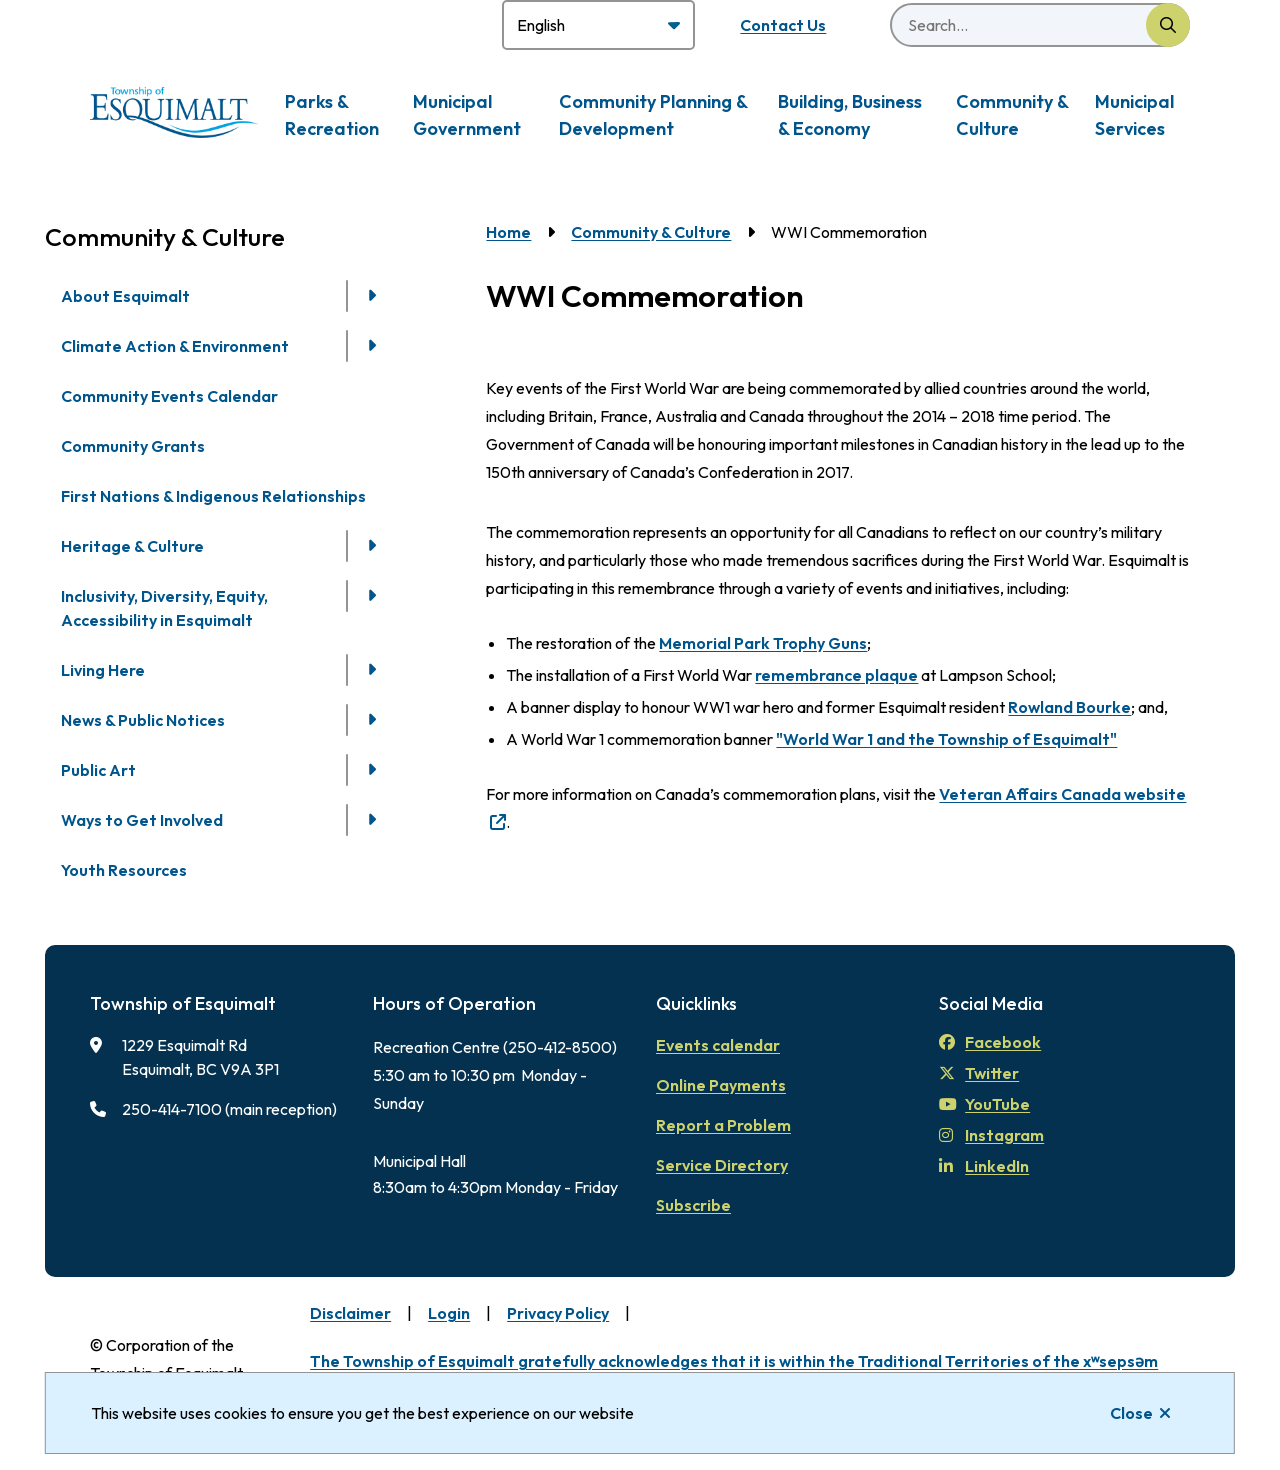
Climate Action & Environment (175, 346)
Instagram (991, 1135)
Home (508, 232)
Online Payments (721, 1085)
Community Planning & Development (653, 115)
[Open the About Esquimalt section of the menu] (372, 296)
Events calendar (718, 1045)
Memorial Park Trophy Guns (763, 643)
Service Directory (722, 1165)
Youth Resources (124, 870)
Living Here (103, 670)
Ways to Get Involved (142, 820)
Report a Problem (723, 1125)
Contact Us (783, 25)
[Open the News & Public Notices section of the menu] (372, 720)
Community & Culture (1012, 115)
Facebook (990, 1042)
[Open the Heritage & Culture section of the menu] (372, 546)
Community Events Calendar (169, 396)
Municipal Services (1134, 115)
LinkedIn (984, 1166)
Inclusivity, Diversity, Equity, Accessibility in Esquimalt (164, 608)
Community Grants (133, 446)
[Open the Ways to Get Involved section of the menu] (372, 820)
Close (1131, 1413)
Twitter (979, 1073)
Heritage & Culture (132, 546)
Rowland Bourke (1069, 707)
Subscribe (693, 1205)
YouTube (984, 1104)
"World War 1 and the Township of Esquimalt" (946, 739)
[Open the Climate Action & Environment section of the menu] (372, 346)
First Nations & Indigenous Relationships (213, 496)
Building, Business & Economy (850, 115)
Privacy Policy (558, 1313)
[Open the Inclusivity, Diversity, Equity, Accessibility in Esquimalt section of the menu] (372, 596)
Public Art (98, 770)
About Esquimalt (125, 296)
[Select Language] (598, 25)
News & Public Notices (143, 720)
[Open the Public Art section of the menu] (372, 770)
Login (449, 1313)
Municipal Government (467, 115)
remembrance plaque (836, 675)
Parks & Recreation (332, 115)
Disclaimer (350, 1313)
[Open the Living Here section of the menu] (372, 670)
